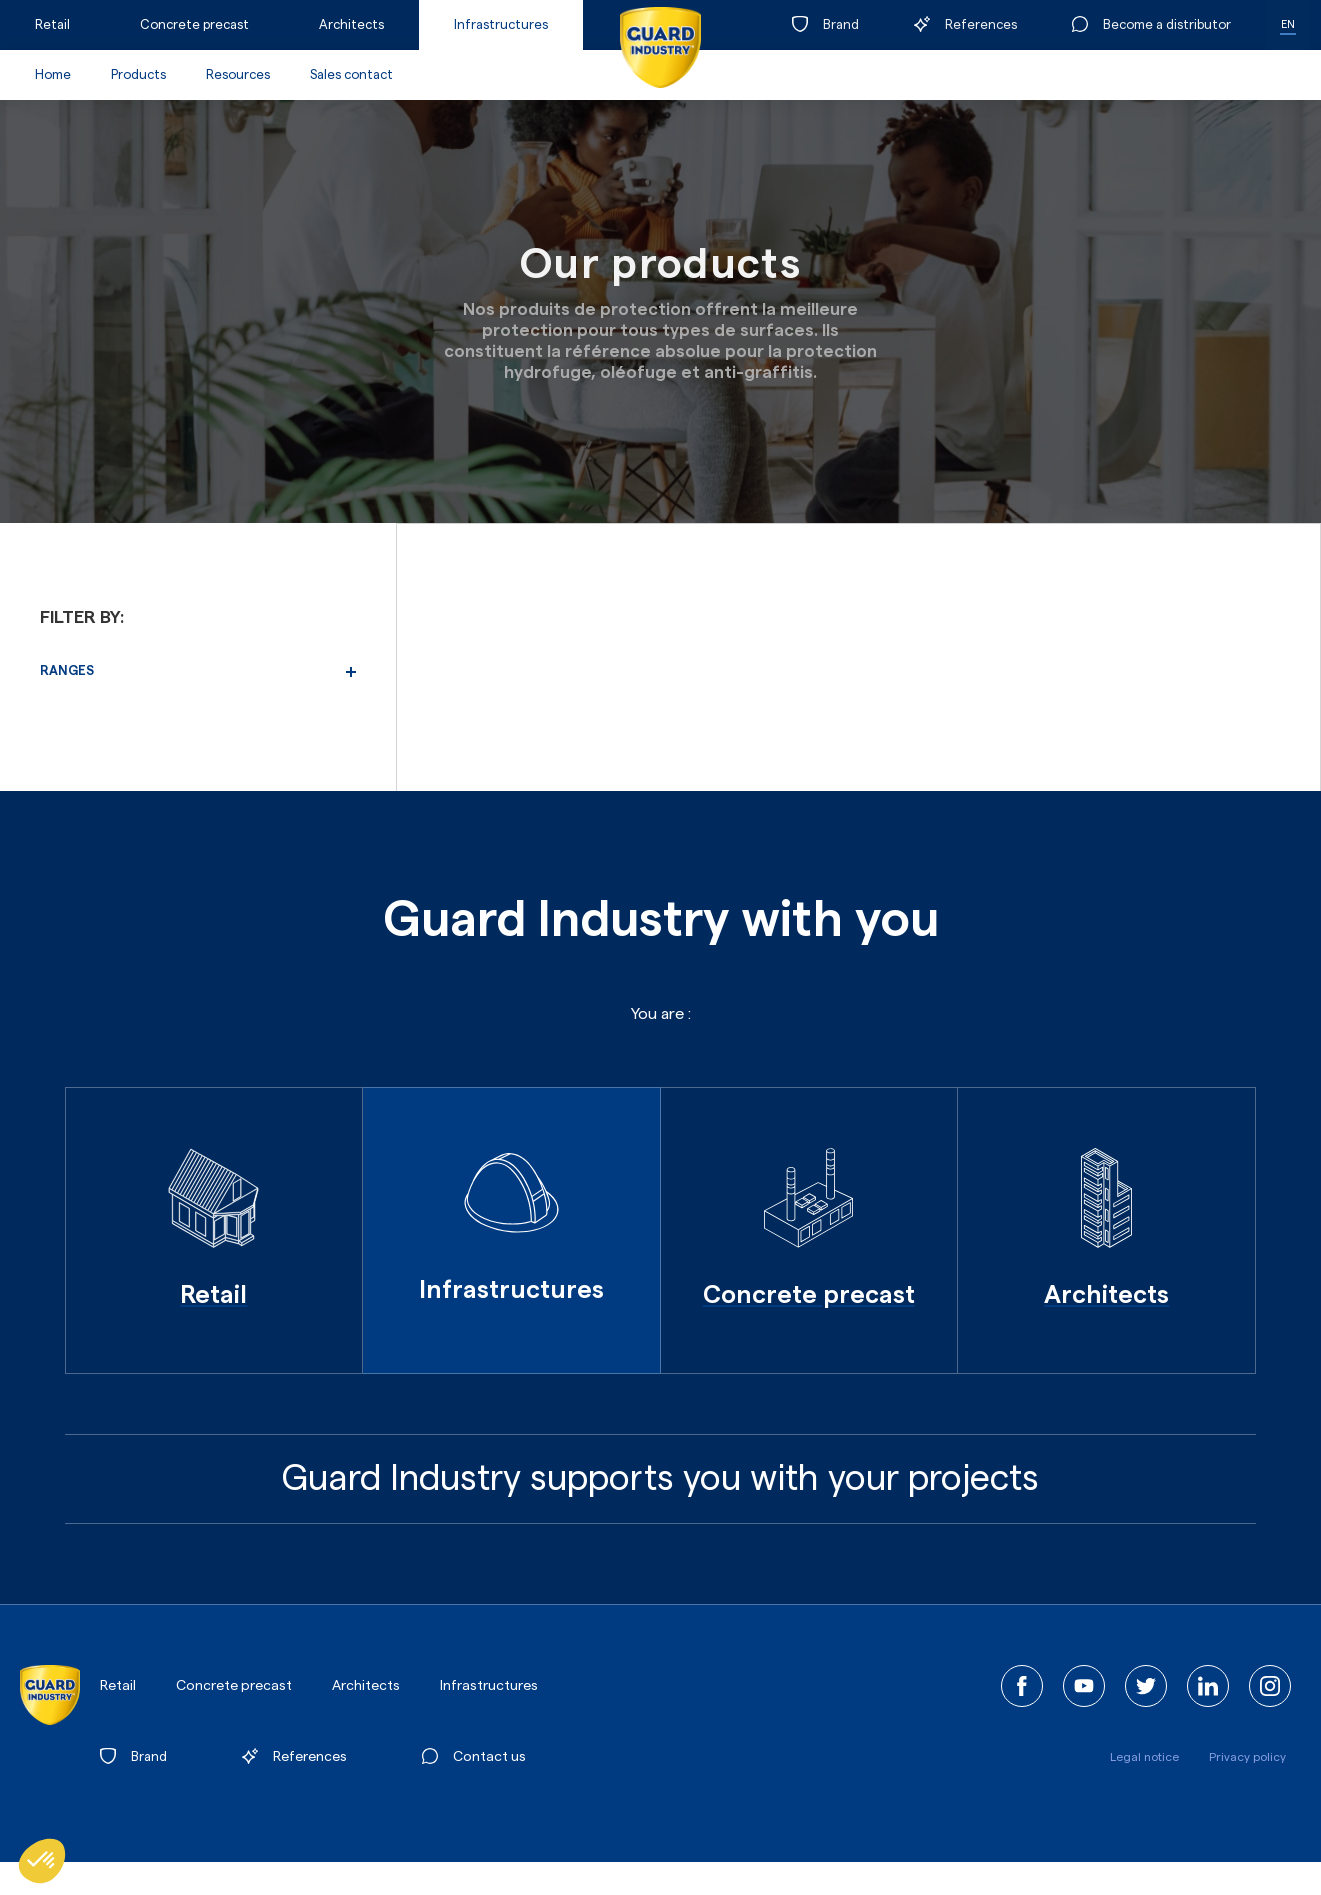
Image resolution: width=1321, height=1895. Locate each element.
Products (138, 74)
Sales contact (351, 74)
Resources (238, 74)
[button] (42, 1861)
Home (53, 74)
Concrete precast (194, 24)
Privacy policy (1247, 1757)
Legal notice (1144, 1757)
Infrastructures (501, 24)
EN (1288, 24)
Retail (52, 24)
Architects (351, 24)
